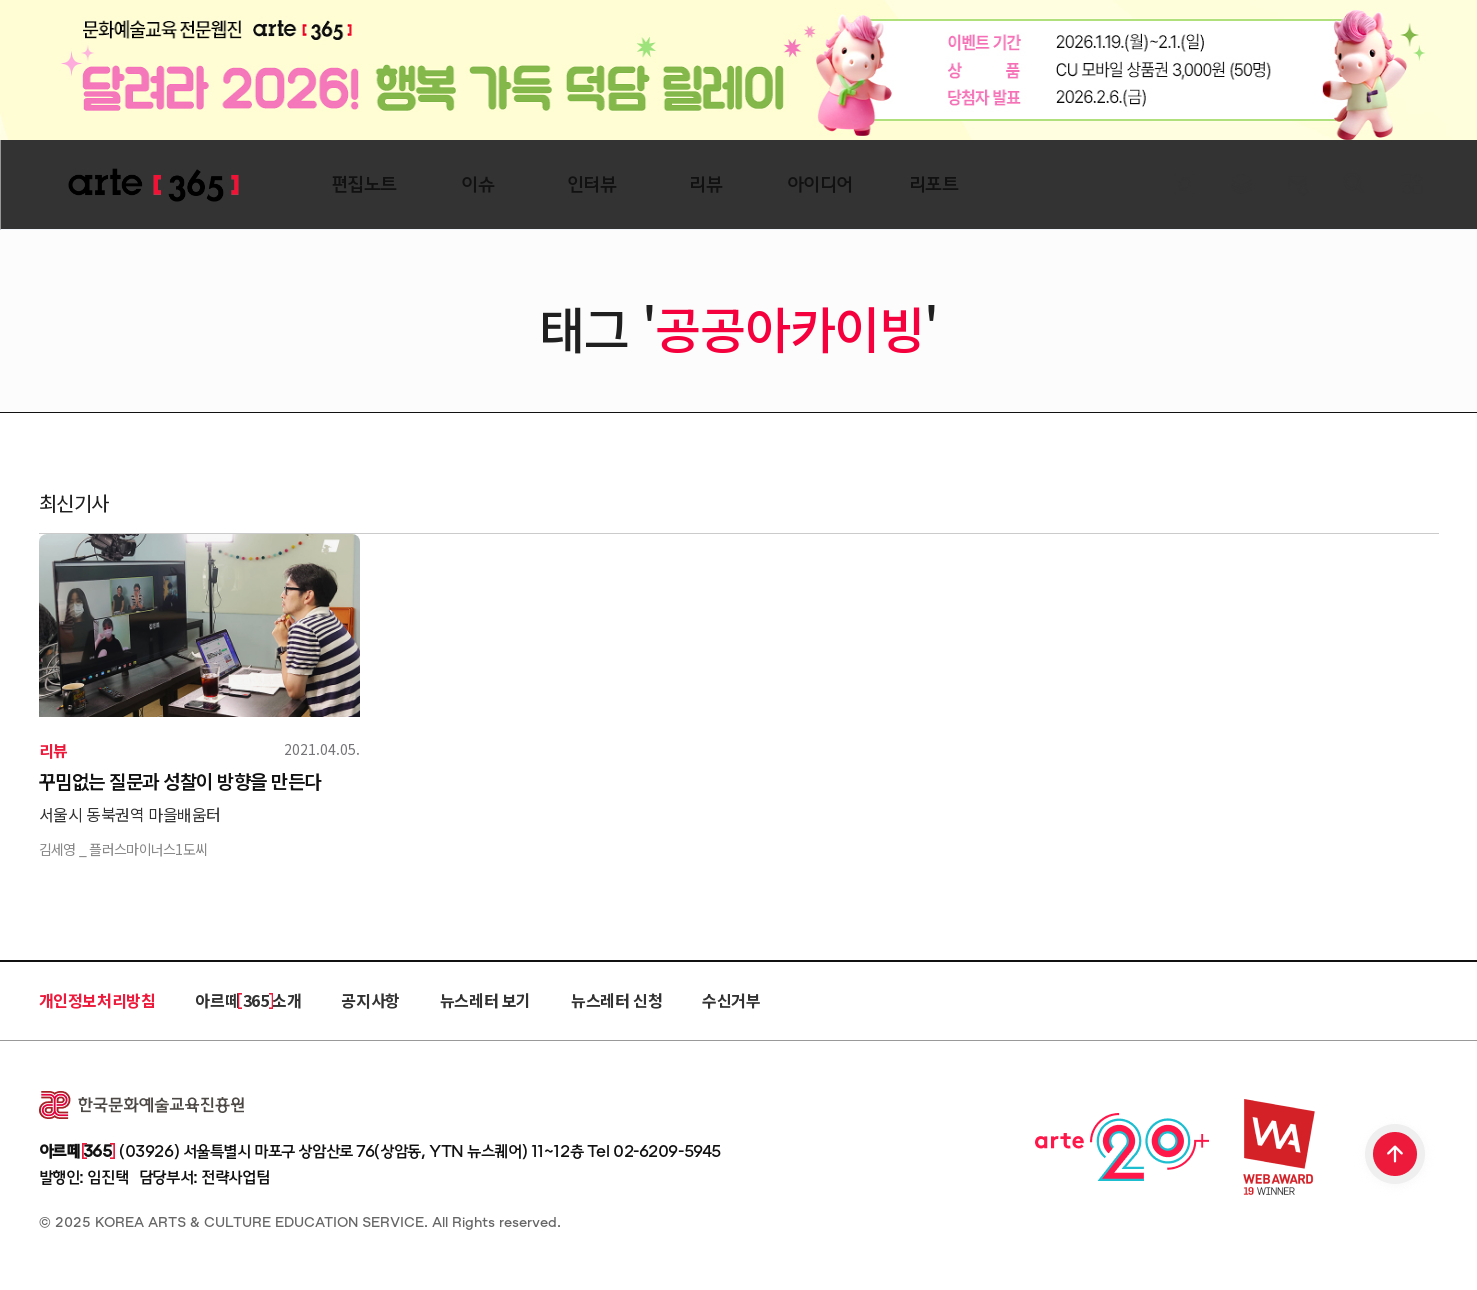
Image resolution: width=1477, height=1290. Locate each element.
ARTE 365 (154, 185)
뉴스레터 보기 (485, 1000)
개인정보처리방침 (97, 1000)
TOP (1396, 1156)
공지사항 (370, 1000)
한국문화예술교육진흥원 (141, 1105)
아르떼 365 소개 (248, 1000)
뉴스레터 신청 (616, 1000)
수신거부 (731, 1000)
